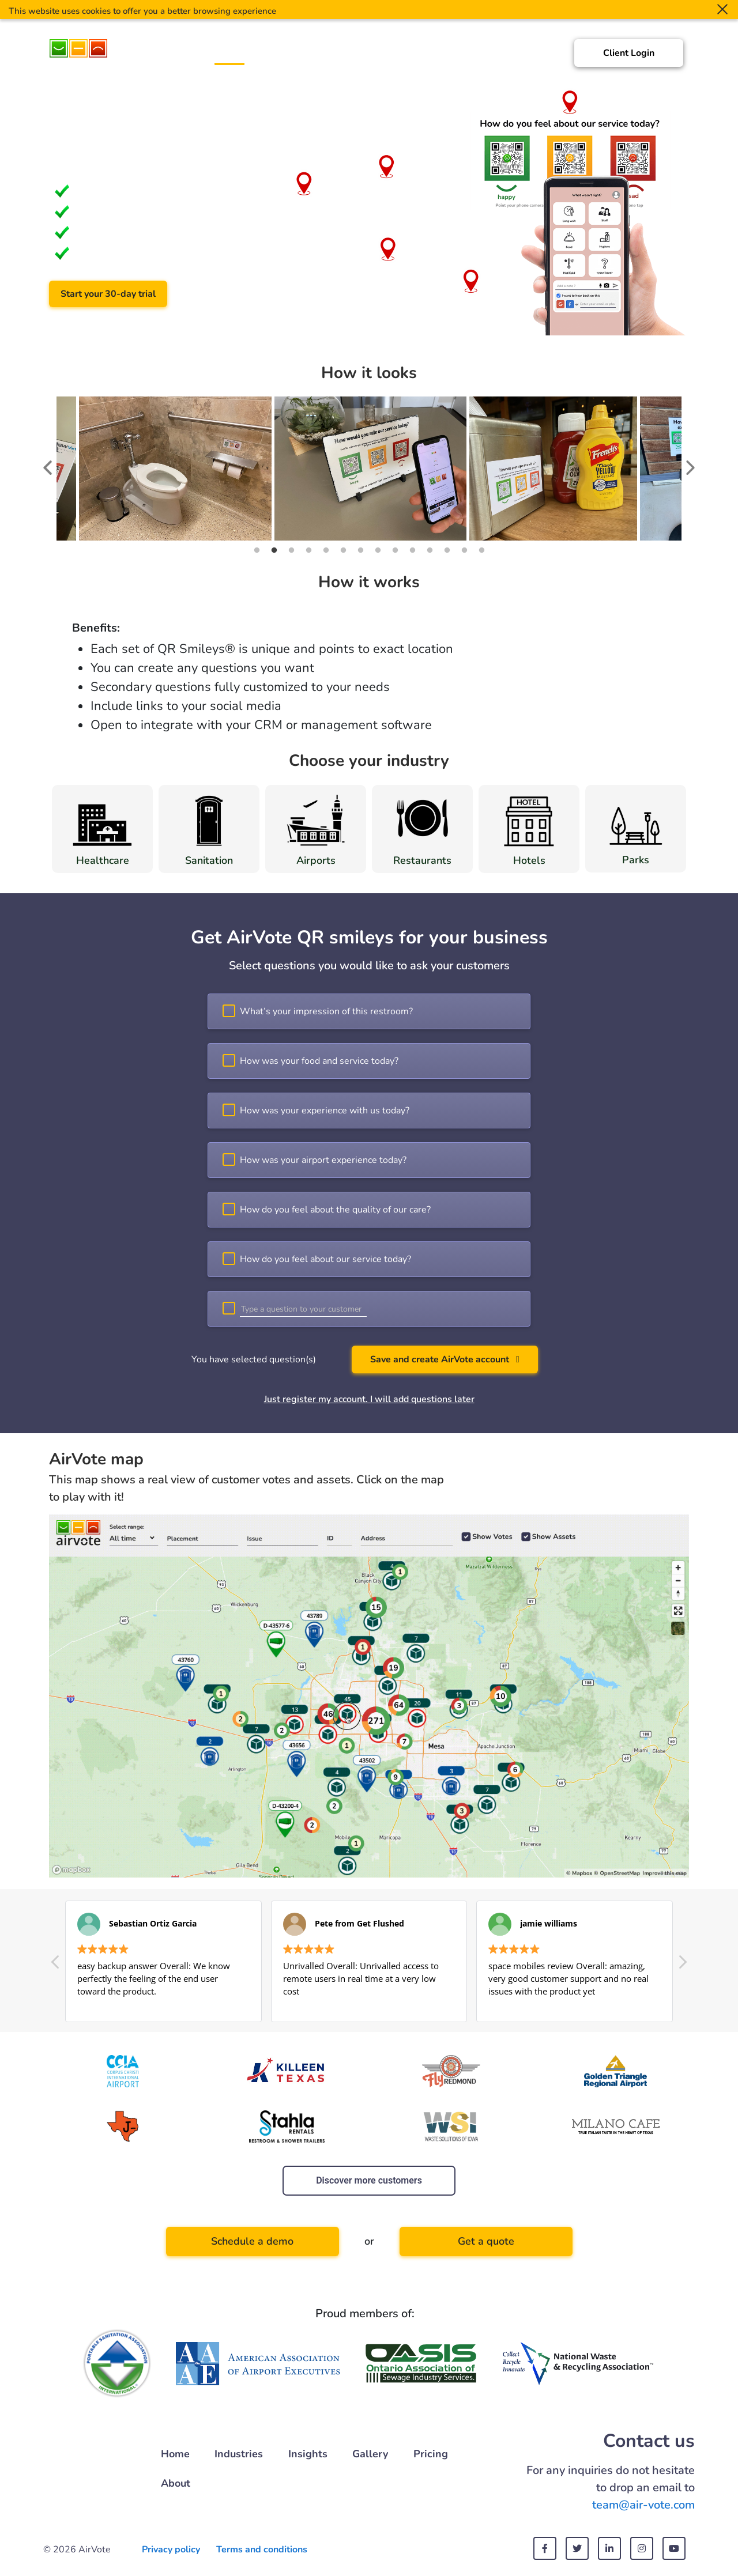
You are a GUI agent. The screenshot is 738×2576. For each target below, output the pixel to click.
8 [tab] (377, 550)
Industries (279, 56)
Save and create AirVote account (444, 1359)
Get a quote (486, 2241)
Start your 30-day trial (108, 294)
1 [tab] (256, 550)
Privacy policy (171, 2549)
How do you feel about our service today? (325, 1259)
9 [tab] (395, 550)
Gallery (445, 56)
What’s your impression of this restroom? (326, 1011)
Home (229, 56)
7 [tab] (360, 550)
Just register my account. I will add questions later (369, 1399)
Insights (396, 56)
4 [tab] (308, 550)
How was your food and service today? (319, 1061)
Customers (340, 56)
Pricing (491, 56)
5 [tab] (326, 550)
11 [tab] (429, 550)
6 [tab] (343, 550)
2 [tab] (274, 550)
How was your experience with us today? (324, 1110)
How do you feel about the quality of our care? (335, 1209)
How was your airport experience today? (323, 1160)
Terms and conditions (261, 2549)
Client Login (628, 53)
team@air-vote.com (643, 2505)
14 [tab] (481, 550)
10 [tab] (412, 550)
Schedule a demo (233, 294)
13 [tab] (464, 550)
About (535, 56)
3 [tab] (291, 550)
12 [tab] (447, 550)
